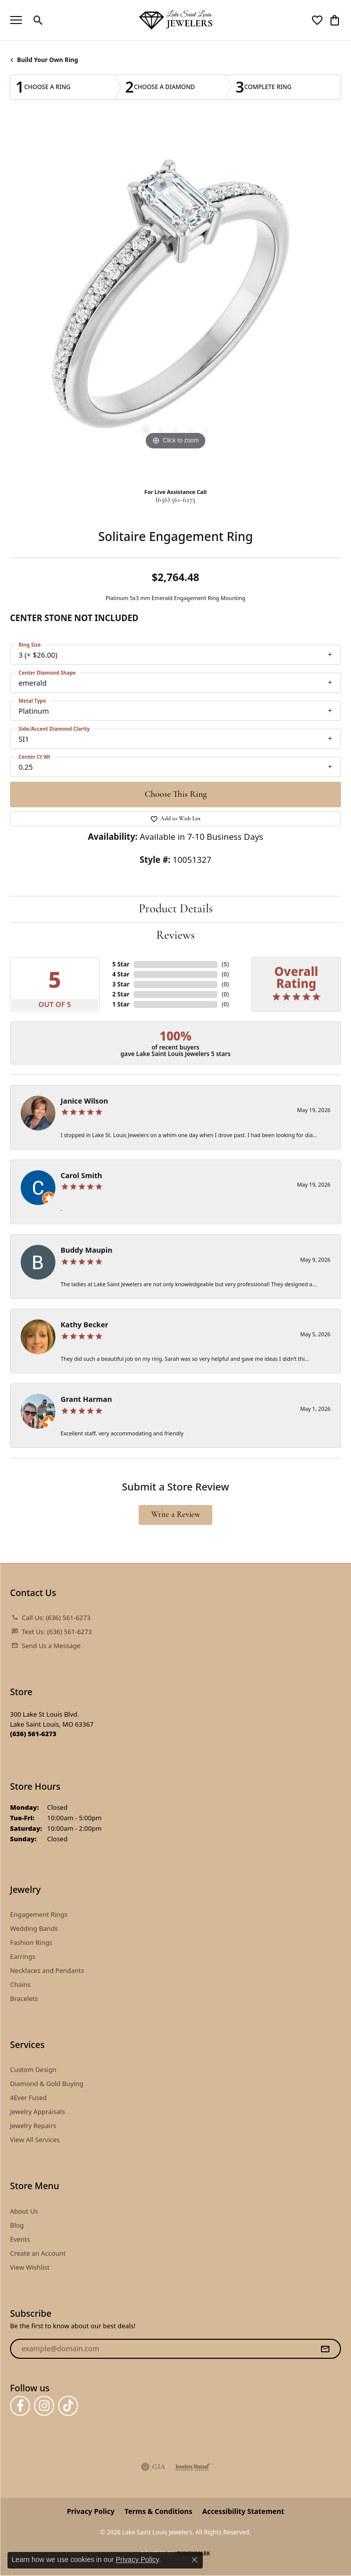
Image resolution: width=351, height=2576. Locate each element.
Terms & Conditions (158, 2511)
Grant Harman (86, 1399)
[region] (175, 302)
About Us (24, 2211)
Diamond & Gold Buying (47, 2083)
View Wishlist (30, 2267)
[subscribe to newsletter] (325, 2349)
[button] (38, 20)
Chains (20, 1984)
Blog (17, 2225)
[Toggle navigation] (16, 20)
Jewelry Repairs (33, 2125)
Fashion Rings (31, 1942)
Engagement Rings (39, 1914)
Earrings (23, 1956)
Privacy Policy (90, 2511)
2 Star (120, 994)
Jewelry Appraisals (37, 2111)
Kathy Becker (84, 1324)
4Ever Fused (28, 2097)
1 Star (120, 1004)
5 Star (120, 964)
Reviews (175, 936)
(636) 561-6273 (175, 500)
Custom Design (33, 2069)
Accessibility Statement (243, 2511)
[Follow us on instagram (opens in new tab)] (44, 2406)
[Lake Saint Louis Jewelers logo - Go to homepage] (175, 20)
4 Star (120, 974)
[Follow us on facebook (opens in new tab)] (20, 2406)
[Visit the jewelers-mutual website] (192, 2466)
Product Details (176, 909)
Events (20, 2239)
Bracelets (24, 1998)
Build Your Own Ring (47, 60)
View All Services (35, 2139)
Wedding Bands (34, 1928)
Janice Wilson (84, 1101)
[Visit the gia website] (153, 2466)
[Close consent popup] (195, 2560)
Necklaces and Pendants (47, 1970)
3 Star (120, 984)
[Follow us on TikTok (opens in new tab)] (68, 2406)
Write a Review (175, 1515)
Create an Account (38, 2253)
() (225, 964)
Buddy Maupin (86, 1250)
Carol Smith (81, 1175)
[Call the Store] (33, 1733)
